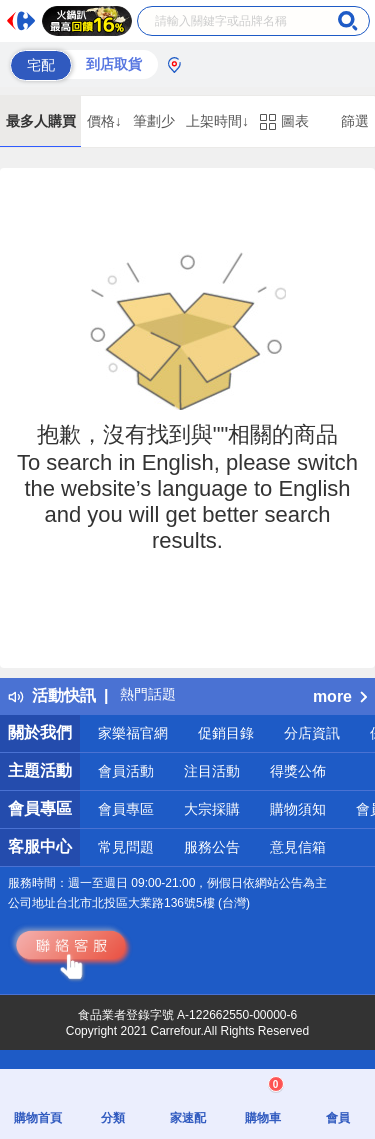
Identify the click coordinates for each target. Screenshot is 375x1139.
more (340, 696)
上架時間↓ (217, 121)
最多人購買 (41, 121)
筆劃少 (154, 121)
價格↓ (104, 121)
